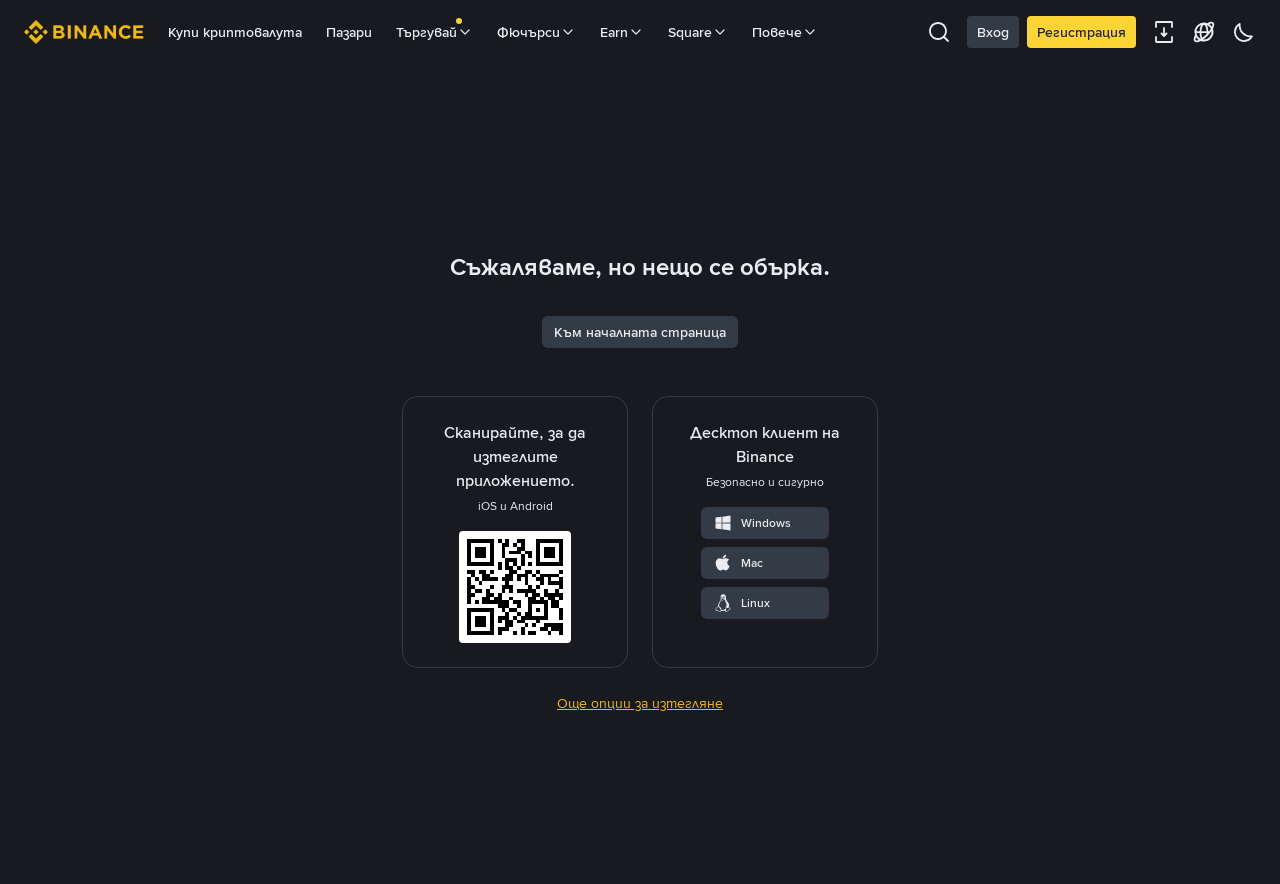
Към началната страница (640, 462)
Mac (738, 693)
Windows (752, 653)
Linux (741, 733)
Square (698, 32)
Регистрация (1081, 32)
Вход (993, 32)
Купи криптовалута (235, 32)
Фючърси (536, 32)
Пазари (349, 32)
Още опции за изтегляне (640, 833)
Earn (622, 32)
